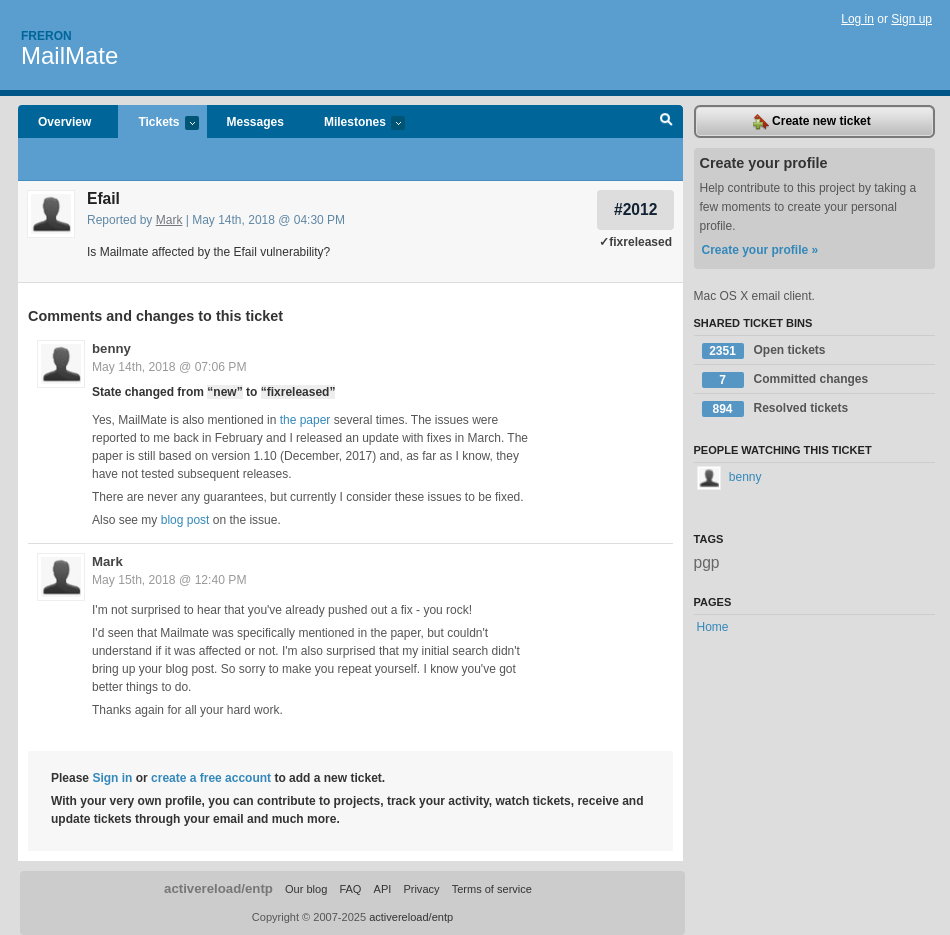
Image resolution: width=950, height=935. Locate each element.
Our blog (306, 889)
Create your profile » (760, 250)
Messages (255, 122)
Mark (169, 220)
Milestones (354, 123)
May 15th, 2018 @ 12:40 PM (169, 580)
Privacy (421, 889)
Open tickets (764, 351)
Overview (64, 122)
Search (666, 122)
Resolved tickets (775, 409)
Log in (857, 19)
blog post (185, 520)
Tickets (158, 123)
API (383, 889)
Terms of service (492, 889)
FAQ (350, 889)
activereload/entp (218, 888)
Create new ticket (812, 122)
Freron (46, 36)
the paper (305, 420)
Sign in (112, 778)
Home (713, 627)
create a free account (211, 778)
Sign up (911, 19)
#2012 (635, 209)
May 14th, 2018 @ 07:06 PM (169, 367)
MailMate (69, 55)
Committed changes (785, 380)
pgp (707, 562)
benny (111, 348)
